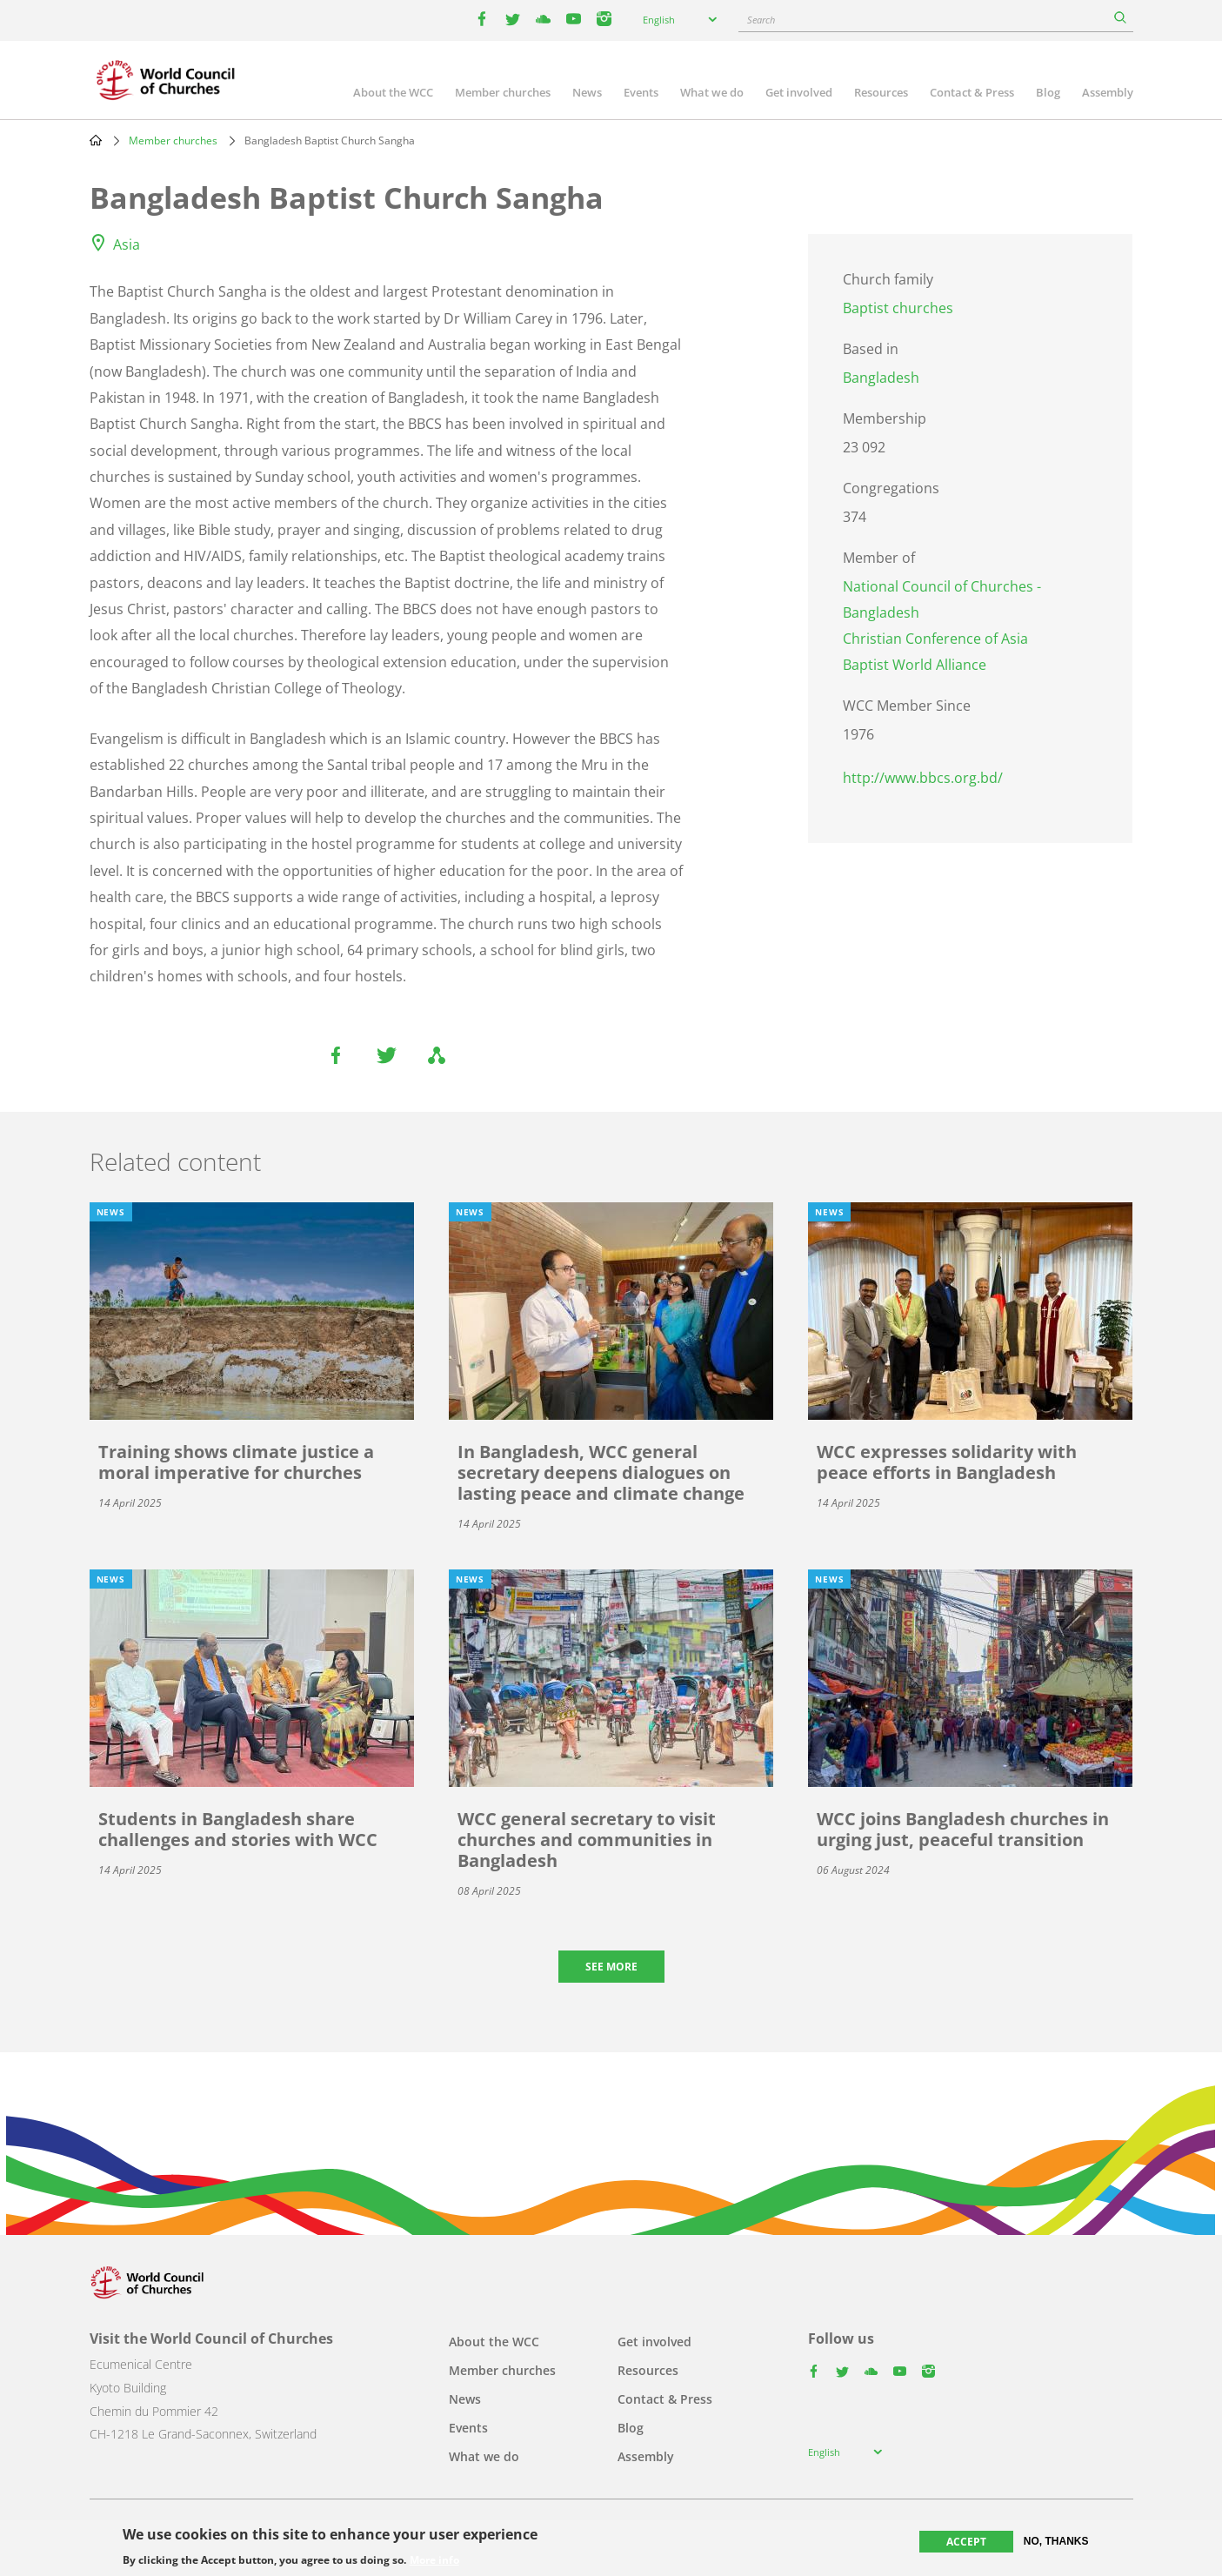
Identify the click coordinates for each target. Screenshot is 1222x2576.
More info (434, 2560)
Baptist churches (898, 308)
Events (641, 92)
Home (96, 140)
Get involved (798, 92)
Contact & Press (972, 92)
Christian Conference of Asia (935, 638)
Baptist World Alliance (914, 664)
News (587, 92)
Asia (126, 244)
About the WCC (393, 92)
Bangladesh (881, 377)
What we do (712, 92)
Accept (966, 2541)
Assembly (1107, 92)
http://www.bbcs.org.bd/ (923, 777)
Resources (881, 92)
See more (611, 1966)
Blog (1048, 92)
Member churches (503, 92)
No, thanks (1056, 2541)
